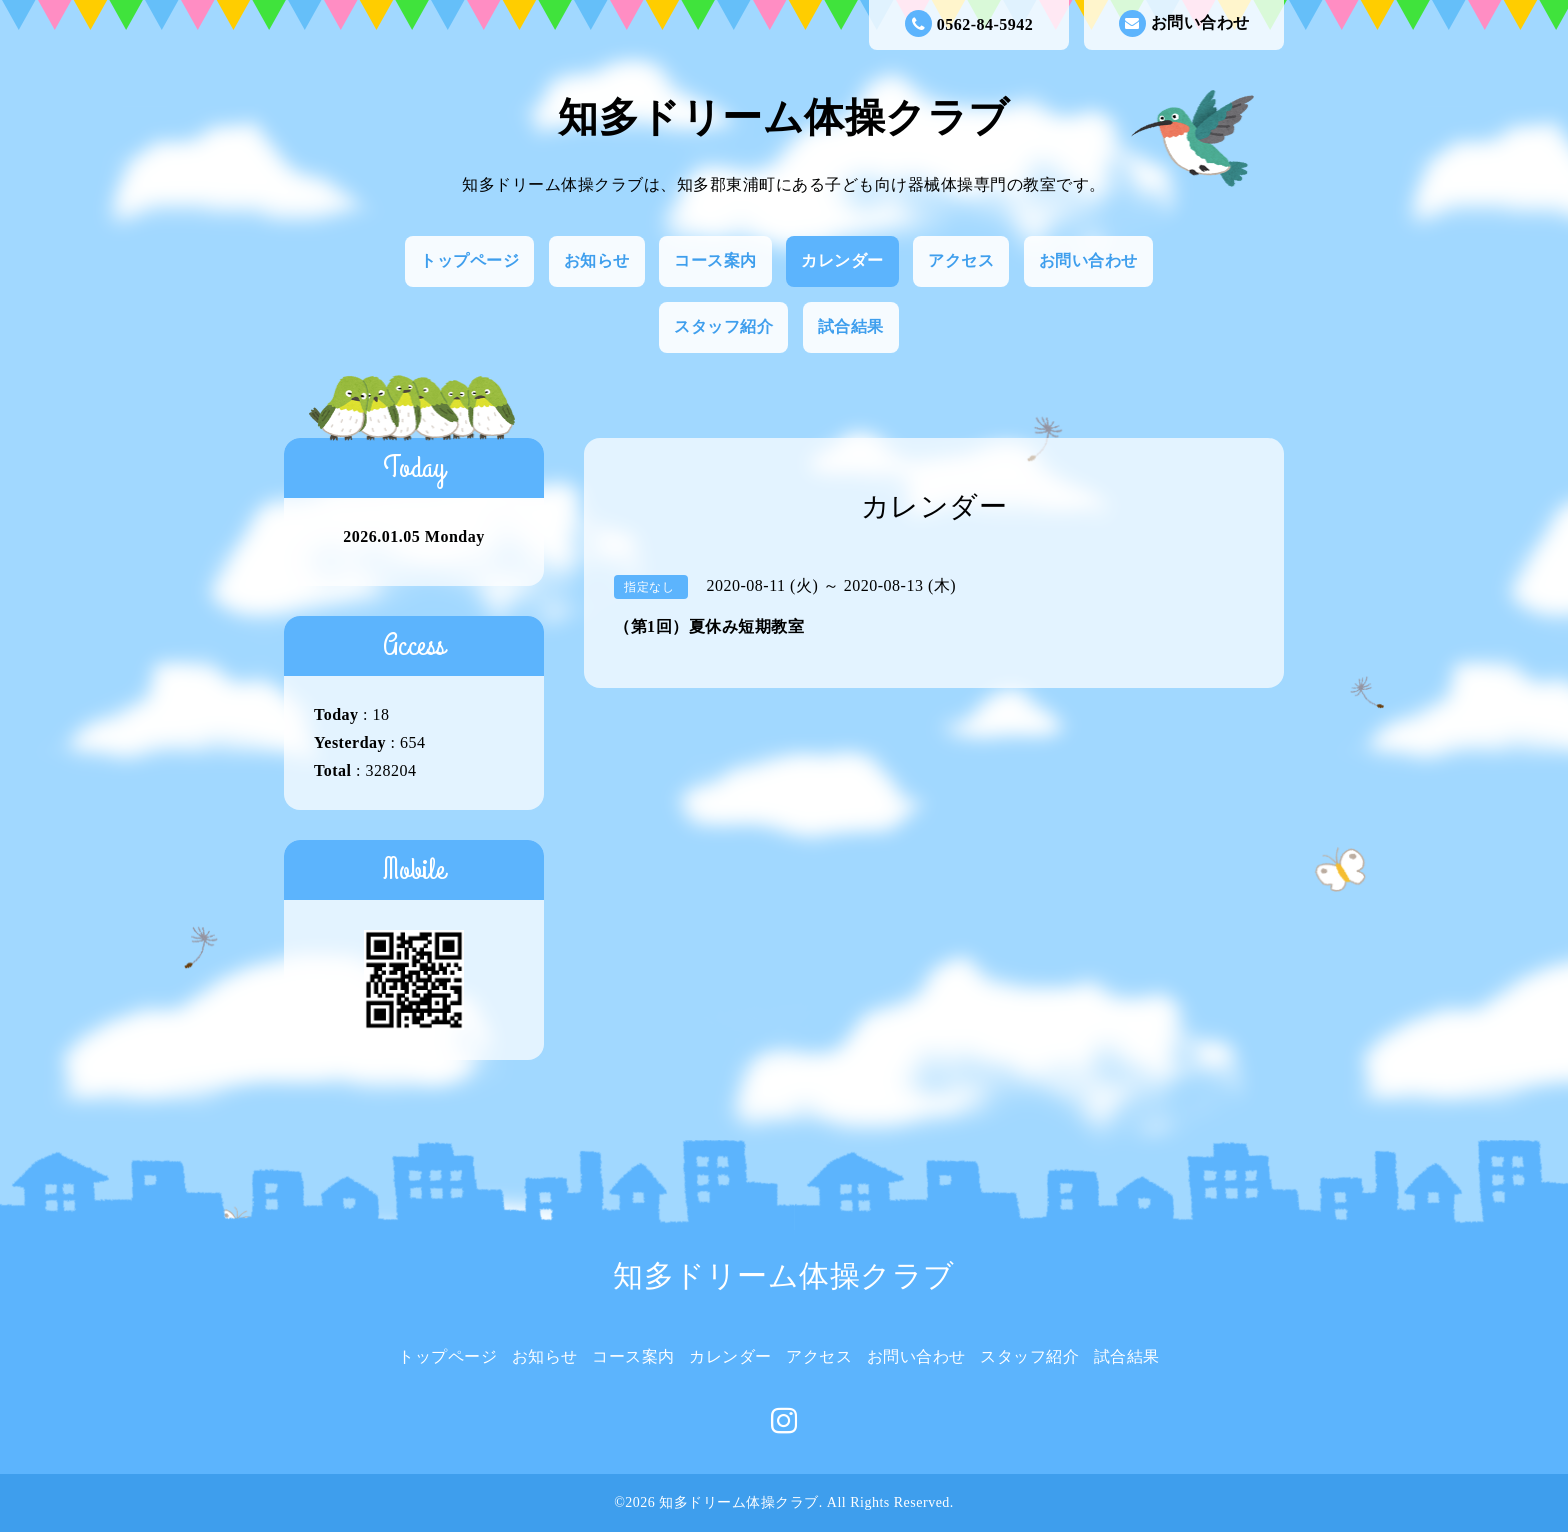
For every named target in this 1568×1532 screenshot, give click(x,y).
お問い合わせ (1184, 23)
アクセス (961, 260)
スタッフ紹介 (723, 326)
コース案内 (715, 260)
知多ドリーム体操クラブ (784, 117)
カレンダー (842, 260)
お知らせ (597, 260)
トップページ (469, 260)
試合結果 (851, 326)
